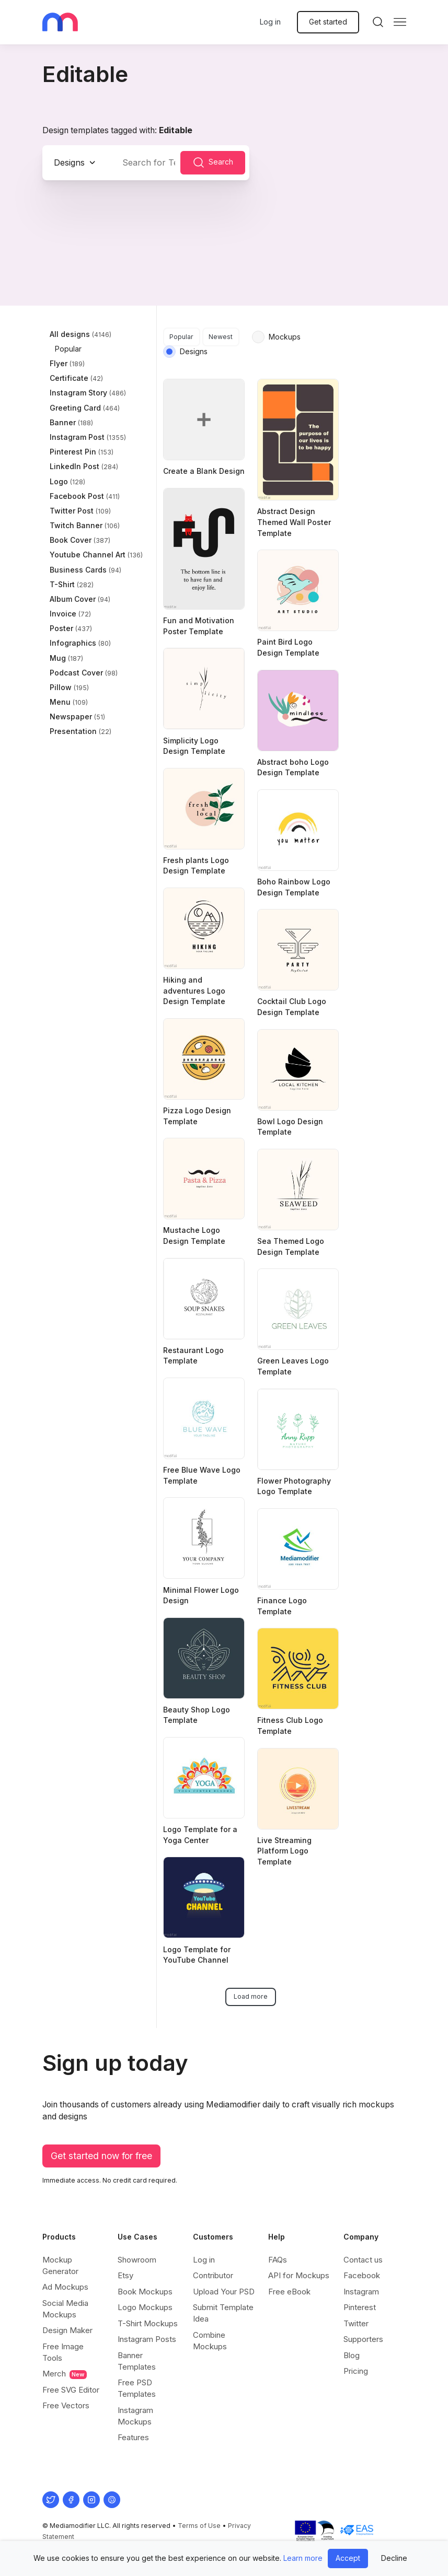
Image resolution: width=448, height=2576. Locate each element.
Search (212, 162)
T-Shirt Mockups (148, 2323)
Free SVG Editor (70, 2390)
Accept (348, 2558)
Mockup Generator (60, 2265)
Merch (64, 2374)
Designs (69, 162)
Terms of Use (199, 2526)
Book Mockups (145, 2292)
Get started (328, 21)
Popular (181, 337)
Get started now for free (101, 2155)
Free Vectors (65, 2405)
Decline (394, 2558)
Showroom (137, 2260)
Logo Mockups (145, 2307)
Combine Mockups (210, 2340)
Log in (270, 21)
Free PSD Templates (137, 2388)
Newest (221, 337)
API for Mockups (298, 2275)
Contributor (213, 2275)
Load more (251, 1996)
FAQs (277, 2260)
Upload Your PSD (224, 2292)
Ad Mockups (65, 2287)
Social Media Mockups (65, 2308)
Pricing (355, 2371)
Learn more (303, 2558)
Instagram (361, 2292)
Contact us (363, 2260)
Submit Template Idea (223, 2313)
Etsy (125, 2275)
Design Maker (67, 2330)
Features (133, 2437)
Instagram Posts (147, 2339)
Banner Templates (137, 2361)
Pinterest (359, 2307)
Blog (351, 2355)
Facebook (361, 2275)
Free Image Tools (63, 2352)
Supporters (363, 2339)
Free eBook (289, 2292)
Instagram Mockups (135, 2416)
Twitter (356, 2323)
